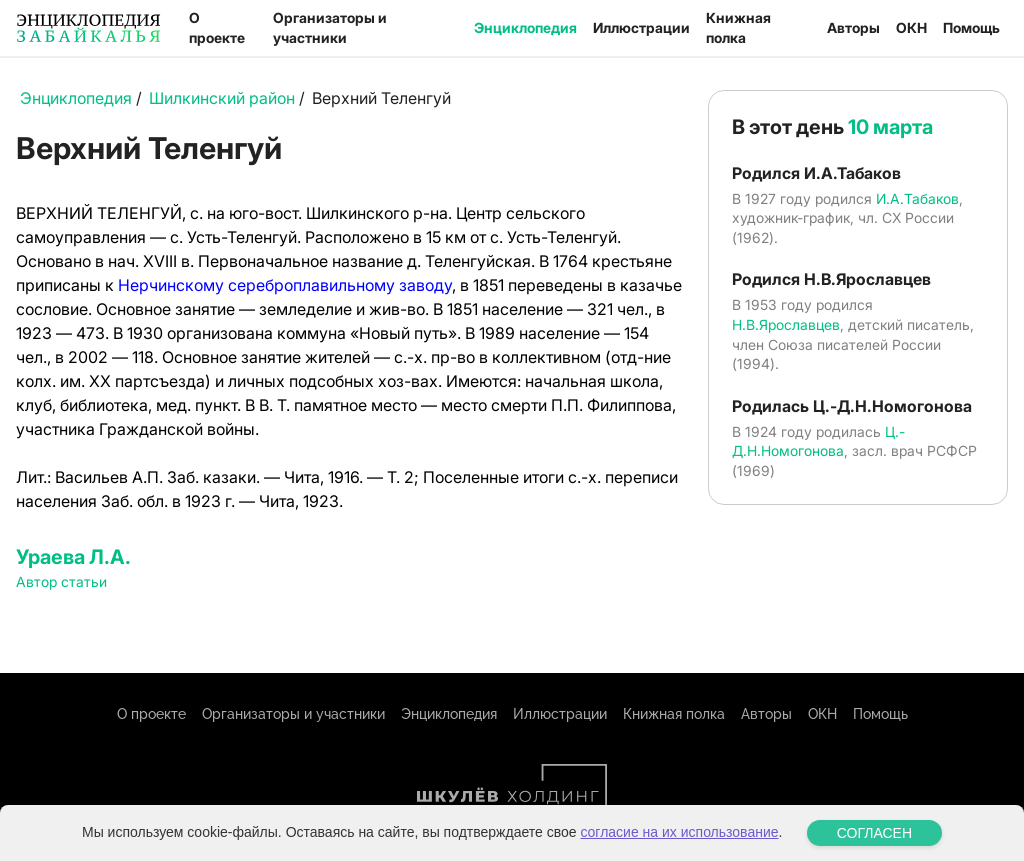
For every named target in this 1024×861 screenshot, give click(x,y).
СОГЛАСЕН (874, 833)
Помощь (971, 27)
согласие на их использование (679, 832)
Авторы (853, 27)
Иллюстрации (641, 27)
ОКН (911, 27)
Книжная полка (738, 27)
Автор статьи (61, 581)
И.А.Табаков (917, 198)
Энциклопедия (525, 27)
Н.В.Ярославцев (786, 324)
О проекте (217, 27)
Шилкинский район (222, 98)
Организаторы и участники (330, 27)
